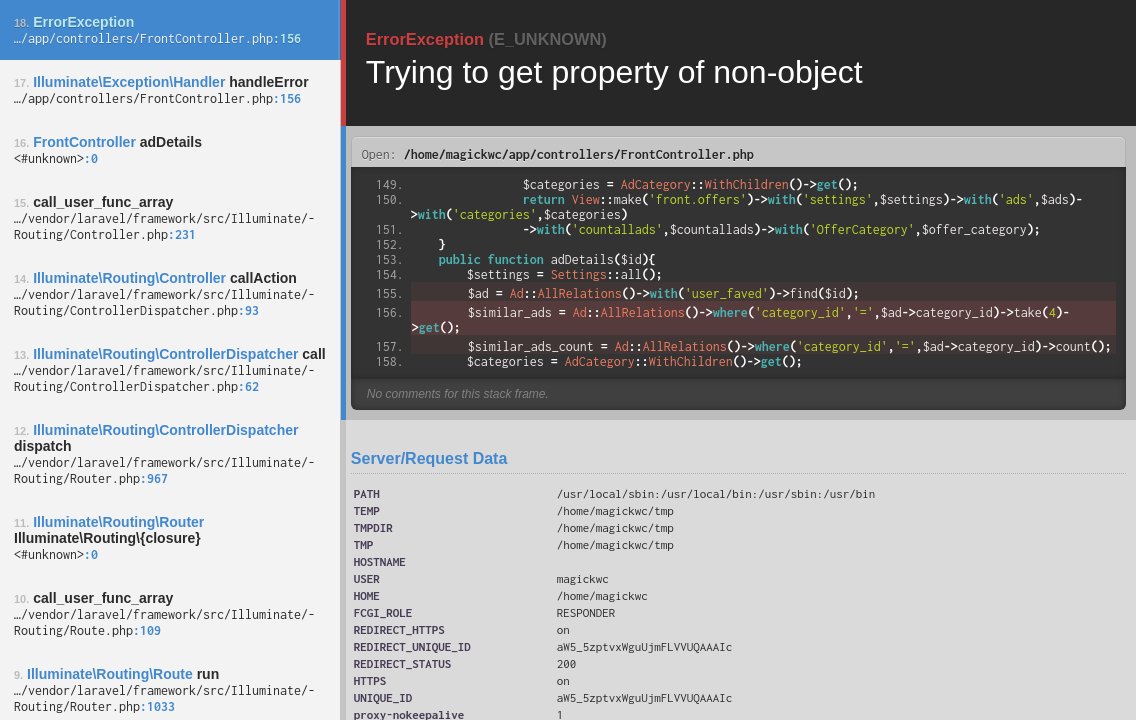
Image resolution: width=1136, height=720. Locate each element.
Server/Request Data (429, 458)
